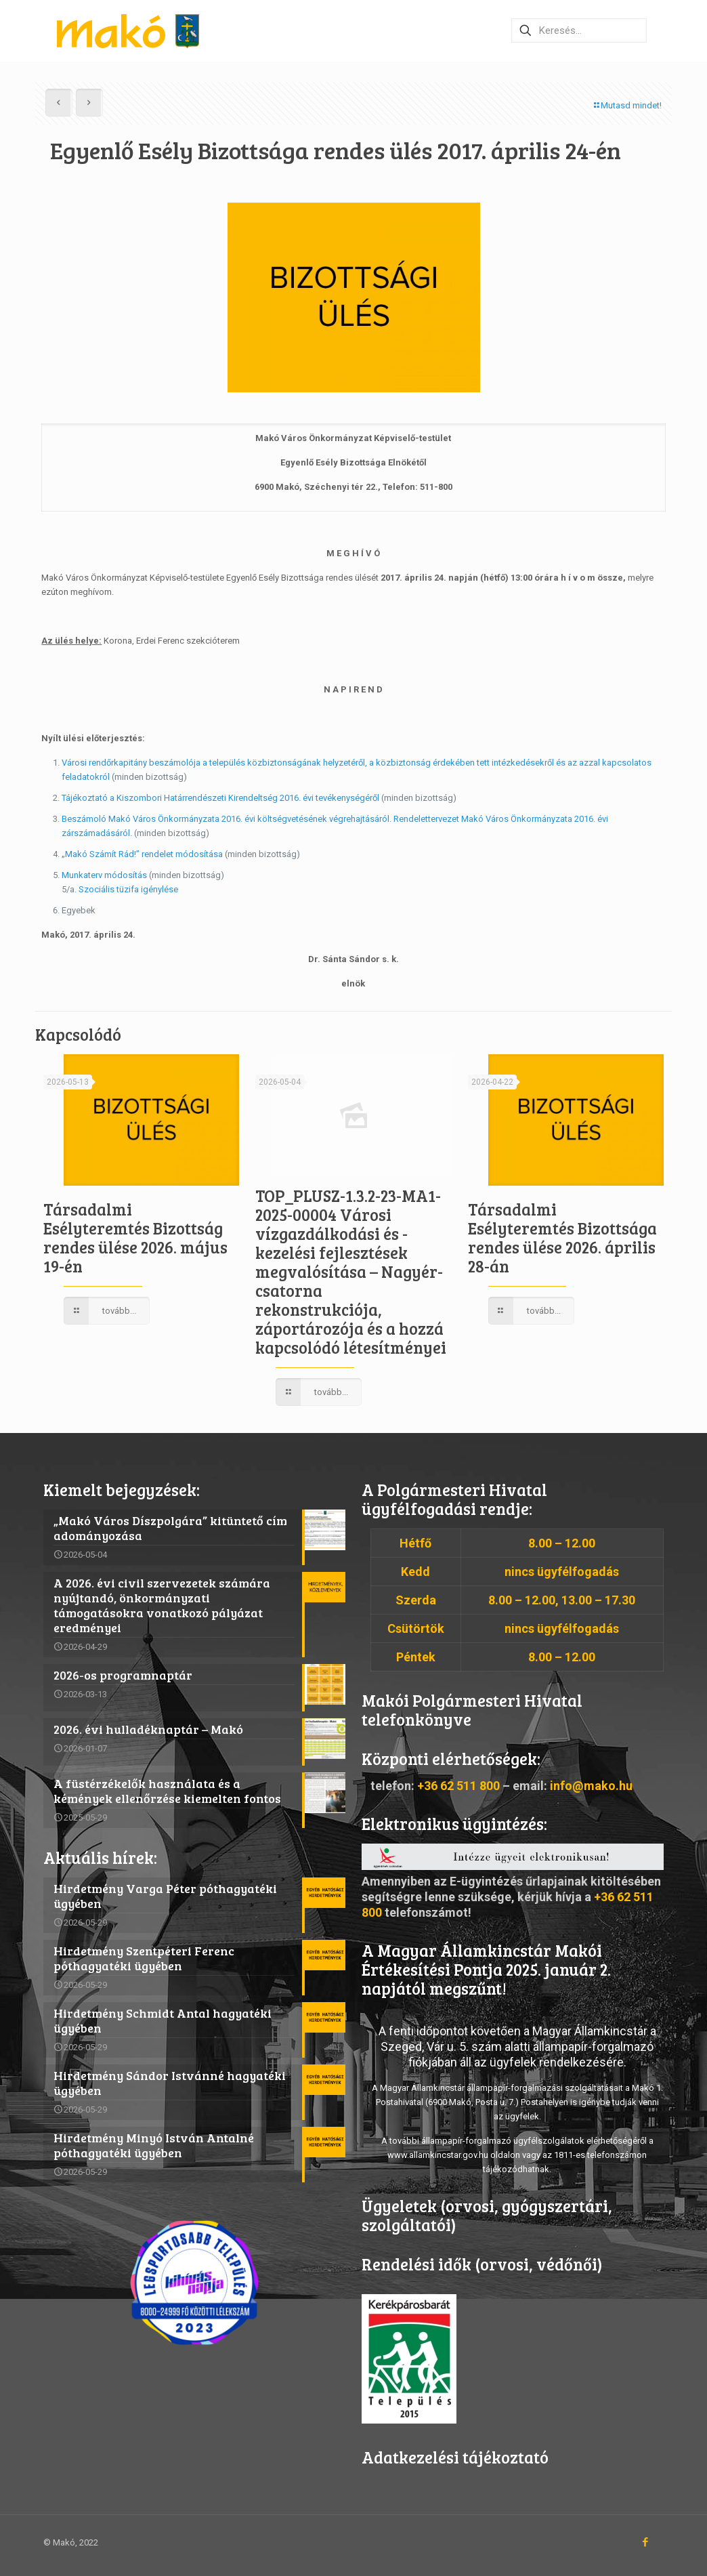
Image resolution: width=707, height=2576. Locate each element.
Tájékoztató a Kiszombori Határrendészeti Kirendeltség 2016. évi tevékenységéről (220, 798)
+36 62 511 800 (458, 1786)
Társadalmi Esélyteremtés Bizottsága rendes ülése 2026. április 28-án (562, 1237)
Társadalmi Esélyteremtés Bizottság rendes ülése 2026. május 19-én (135, 1237)
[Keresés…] (579, 30)
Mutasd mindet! (627, 105)
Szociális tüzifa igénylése (130, 889)
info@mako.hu (591, 1786)
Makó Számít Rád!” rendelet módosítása (144, 854)
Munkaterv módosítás (105, 875)
